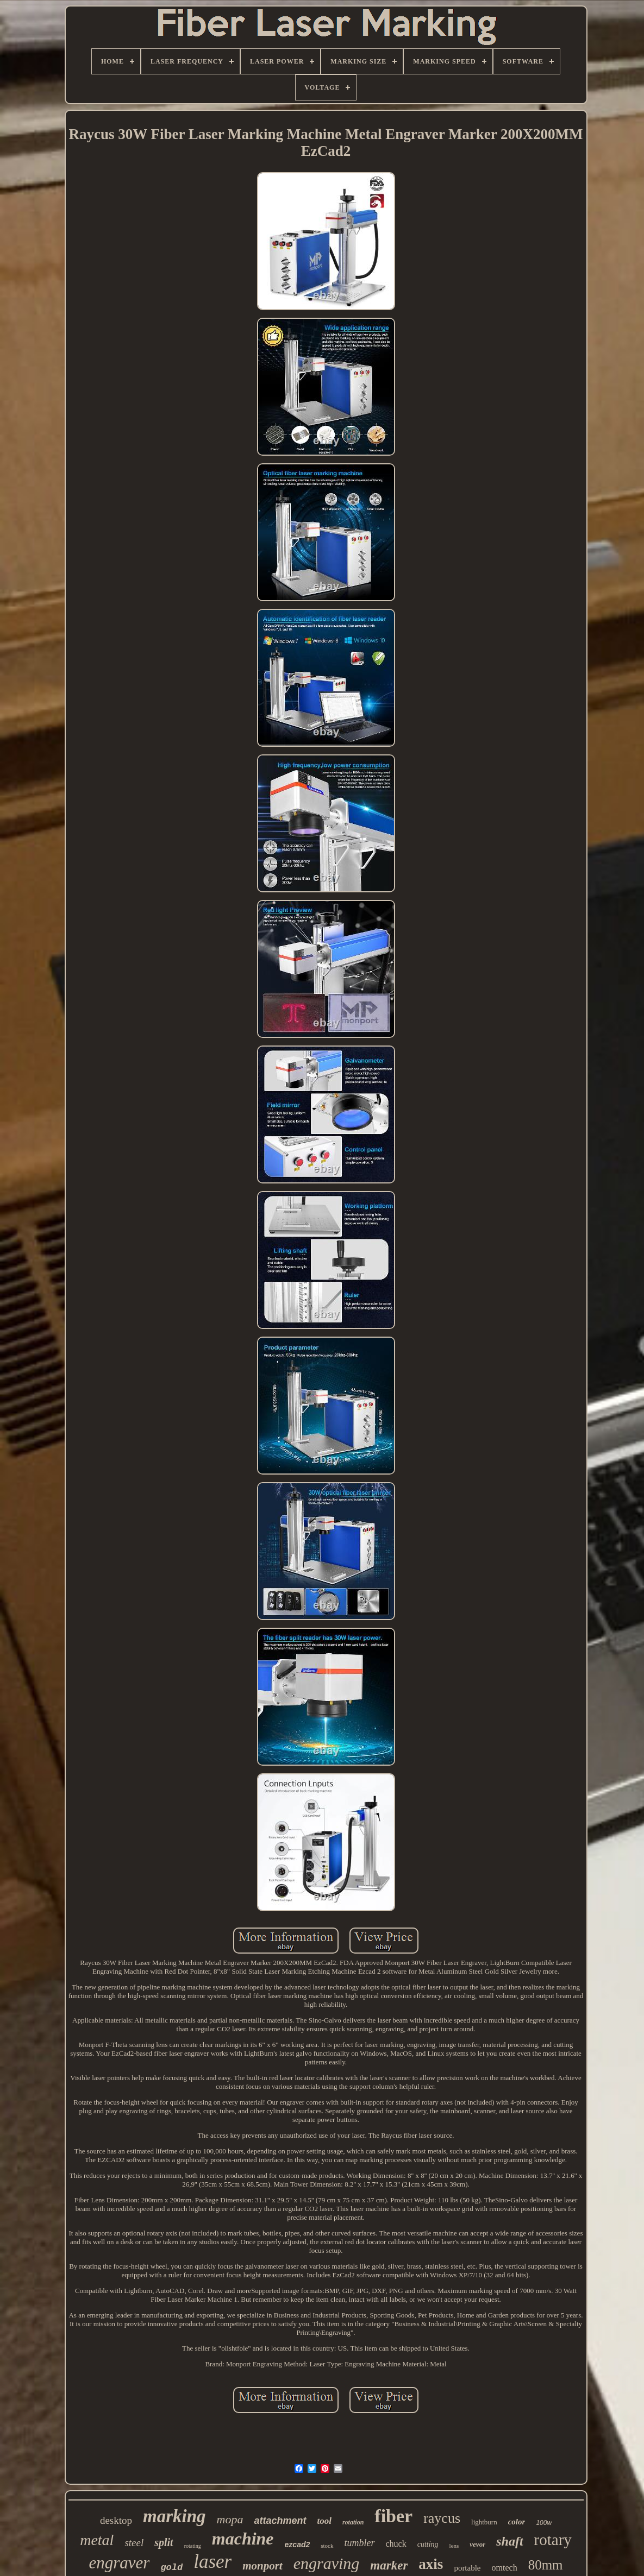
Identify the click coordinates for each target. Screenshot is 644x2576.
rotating (192, 2546)
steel (133, 2542)
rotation (353, 2522)
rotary (553, 2539)
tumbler (360, 2542)
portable (467, 2568)
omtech (504, 2567)
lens (454, 2545)
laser (212, 2561)
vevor (477, 2544)
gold (171, 2567)
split (163, 2542)
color (517, 2521)
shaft (509, 2541)
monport (262, 2565)
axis (430, 2564)
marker (389, 2565)
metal (97, 2539)
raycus (441, 2518)
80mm (545, 2565)
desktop (116, 2520)
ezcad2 (297, 2544)
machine (243, 2538)
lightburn (484, 2522)
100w (544, 2523)
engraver (119, 2562)
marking (174, 2516)
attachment (280, 2520)
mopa (230, 2519)
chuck (396, 2543)
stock (327, 2545)
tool (324, 2521)
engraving (326, 2563)
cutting (428, 2544)
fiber (393, 2516)
